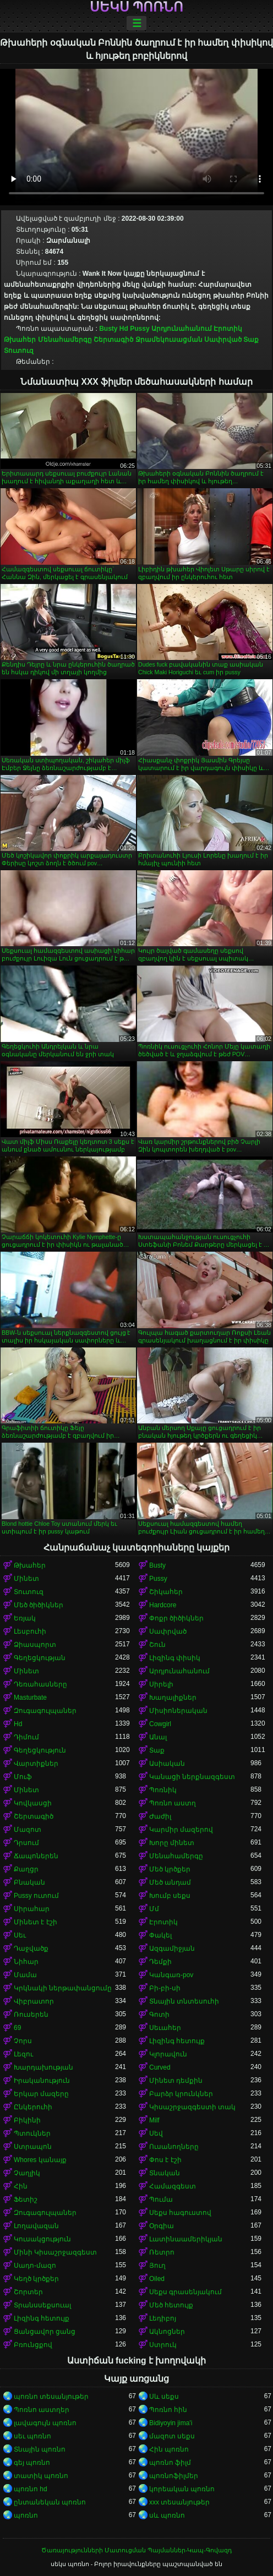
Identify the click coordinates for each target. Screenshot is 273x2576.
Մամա (25, 1975)
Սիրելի (161, 1684)
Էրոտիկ (228, 328)
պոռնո (26, 2515)
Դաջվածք (31, 1948)
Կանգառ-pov (171, 1975)
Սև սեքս (164, 2396)
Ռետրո (161, 2252)
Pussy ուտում (36, 1896)
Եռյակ (25, 1618)
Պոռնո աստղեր (41, 2410)
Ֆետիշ (25, 2199)
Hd (123, 328)
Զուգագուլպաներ (45, 1711)
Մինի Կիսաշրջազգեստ (55, 2252)
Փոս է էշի (165, 2160)
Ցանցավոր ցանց (44, 2331)
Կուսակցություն (42, 2239)
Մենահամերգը (65, 339)
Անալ (158, 1737)
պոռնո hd (30, 2489)
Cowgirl (160, 1724)
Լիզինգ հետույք (177, 2041)
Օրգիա (161, 2226)
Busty (108, 328)
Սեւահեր (165, 2028)
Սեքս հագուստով (180, 2213)
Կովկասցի (33, 1803)
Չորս (23, 2041)
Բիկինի (27, 2120)
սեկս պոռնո (137, 7)
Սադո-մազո (35, 2265)
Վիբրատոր (34, 2001)
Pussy (139, 328)
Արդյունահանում (181, 328)
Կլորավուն (168, 2054)
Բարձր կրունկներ (181, 2094)
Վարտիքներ (36, 1763)
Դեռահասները (40, 1684)
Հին (21, 2186)
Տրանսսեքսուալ (42, 2305)
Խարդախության (43, 2067)
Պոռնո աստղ (172, 1803)
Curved (160, 2067)
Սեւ (20, 1935)
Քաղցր (26, 1869)
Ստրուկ (163, 2345)
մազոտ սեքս (172, 2436)
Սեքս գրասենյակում (185, 2292)
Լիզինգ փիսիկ (174, 1658)
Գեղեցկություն (40, 1750)
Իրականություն (42, 2080)
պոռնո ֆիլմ (170, 2462)
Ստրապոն (33, 2147)
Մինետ (26, 1578)
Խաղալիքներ (172, 1697)
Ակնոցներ (167, 2331)
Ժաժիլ (160, 1816)
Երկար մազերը (41, 2094)
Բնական (29, 1882)
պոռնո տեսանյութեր (51, 2396)
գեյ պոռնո (32, 2462)
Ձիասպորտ (35, 1645)
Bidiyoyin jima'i (170, 2423)
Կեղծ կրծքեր (36, 2279)
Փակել (160, 1935)
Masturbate (30, 1697)
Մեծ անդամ (170, 1882)
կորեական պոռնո (182, 2489)
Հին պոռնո (169, 2449)
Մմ (154, 1909)
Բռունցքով (33, 2345)
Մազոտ (27, 1829)
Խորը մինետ (171, 1843)
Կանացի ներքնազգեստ (192, 1777)
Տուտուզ (19, 350)
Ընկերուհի (33, 2107)
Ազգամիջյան (172, 1948)
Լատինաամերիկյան (185, 2239)
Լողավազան (36, 2226)
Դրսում (26, 1843)
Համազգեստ (172, 2186)
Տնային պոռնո (39, 2449)
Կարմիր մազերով (181, 1829)
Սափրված (223, 339)
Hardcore (162, 1605)
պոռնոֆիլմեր (173, 2476)
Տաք (251, 339)
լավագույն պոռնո (45, 2423)
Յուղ (157, 2265)
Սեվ (156, 2133)
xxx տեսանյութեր (179, 2502)
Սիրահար (32, 1909)
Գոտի (159, 2014)
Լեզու (23, 2054)
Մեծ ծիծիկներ (38, 1605)
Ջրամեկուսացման (169, 339)
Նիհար (26, 1962)
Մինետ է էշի (35, 1922)
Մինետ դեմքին (176, 2080)
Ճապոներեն (36, 1856)
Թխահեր (20, 339)
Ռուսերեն (31, 2014)
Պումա (161, 2199)
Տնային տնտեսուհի (184, 2001)
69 (17, 2028)
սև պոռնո (167, 2515)
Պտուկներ (32, 2133)
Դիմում (26, 1737)
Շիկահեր (166, 1592)
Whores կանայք (40, 2160)
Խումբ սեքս (169, 1896)
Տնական (164, 2173)
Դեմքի (160, 1962)
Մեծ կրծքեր (169, 1869)
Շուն (157, 1645)
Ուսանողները (174, 2147)
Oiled (157, 2279)
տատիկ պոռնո (41, 2476)
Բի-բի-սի (165, 1988)
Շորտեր (28, 2292)
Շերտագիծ (113, 339)
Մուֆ (23, 1777)
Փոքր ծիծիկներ (176, 1618)
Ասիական (167, 1763)
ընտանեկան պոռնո (50, 2502)
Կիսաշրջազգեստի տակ (192, 2107)
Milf (154, 2120)
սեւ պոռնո (32, 2436)
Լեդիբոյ (162, 2318)
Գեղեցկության (39, 1658)
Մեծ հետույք (171, 2305)
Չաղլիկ (27, 2173)
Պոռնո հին (168, 2410)
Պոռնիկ (163, 1790)
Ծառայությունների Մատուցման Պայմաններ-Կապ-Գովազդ (136, 2550)
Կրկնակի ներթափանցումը (63, 1988)
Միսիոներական (178, 1711)
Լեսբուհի (30, 1631)
